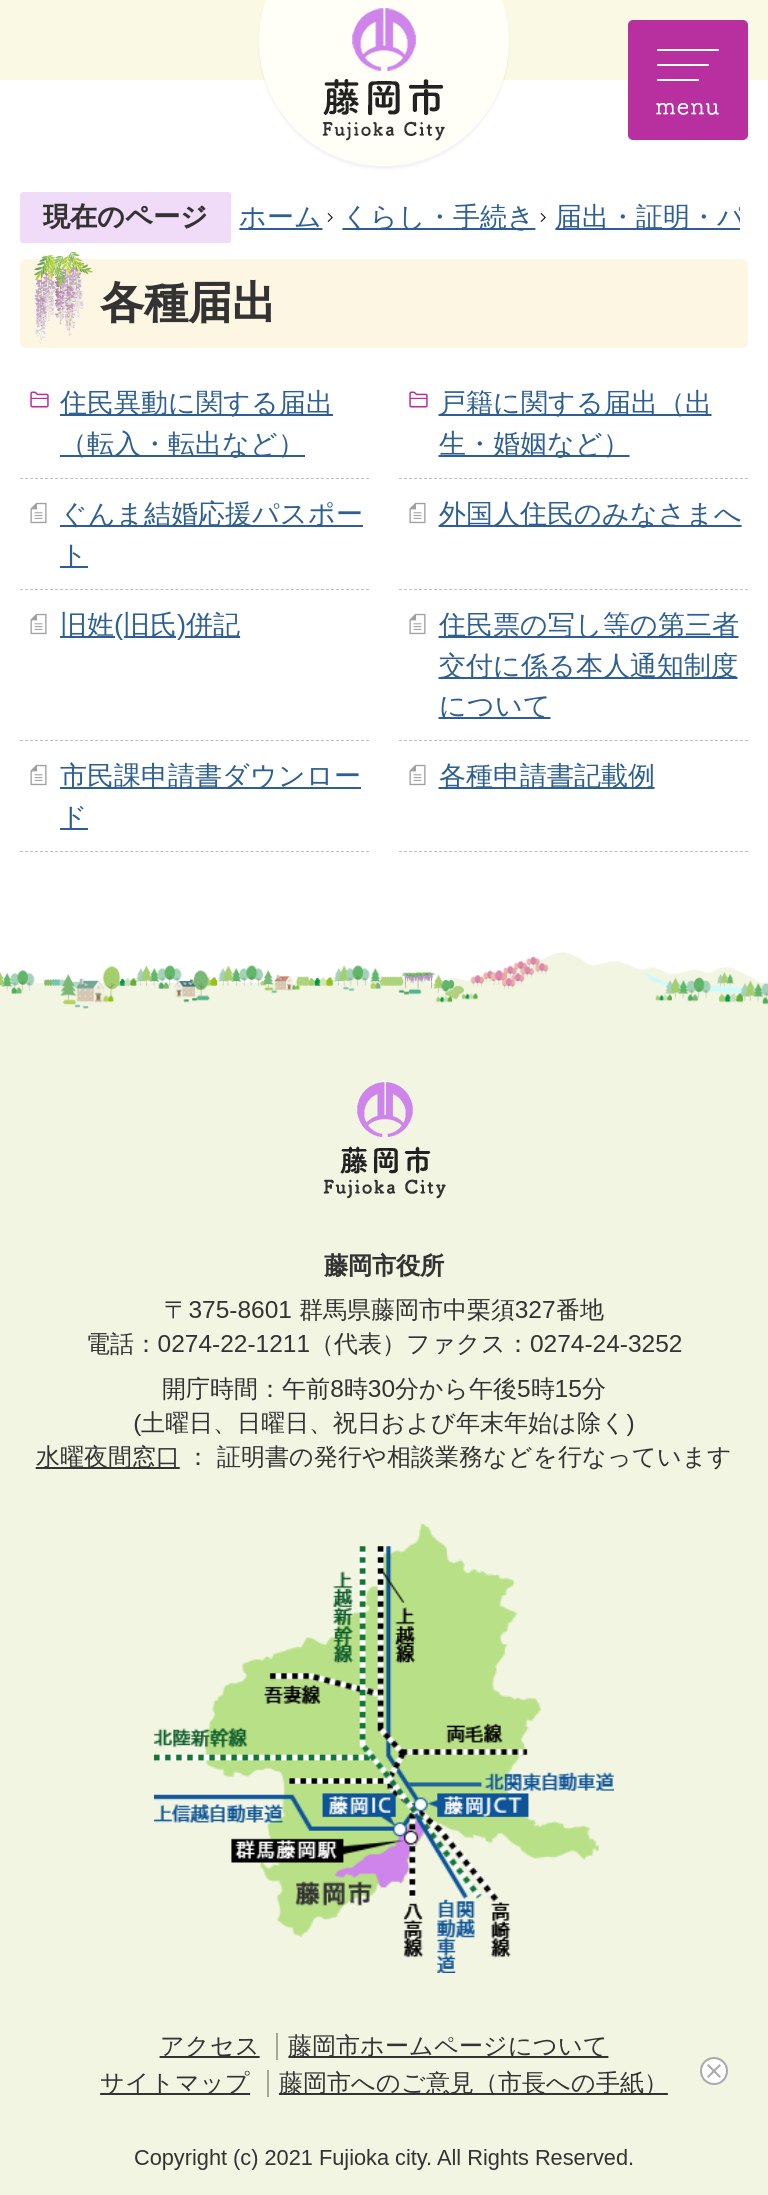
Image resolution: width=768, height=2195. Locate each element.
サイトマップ (175, 2082)
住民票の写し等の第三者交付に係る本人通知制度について (589, 665)
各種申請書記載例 (547, 775)
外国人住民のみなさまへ (590, 513)
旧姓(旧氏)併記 (150, 624)
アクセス (210, 2045)
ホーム (280, 216)
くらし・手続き (438, 216)
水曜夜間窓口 (108, 1456)
